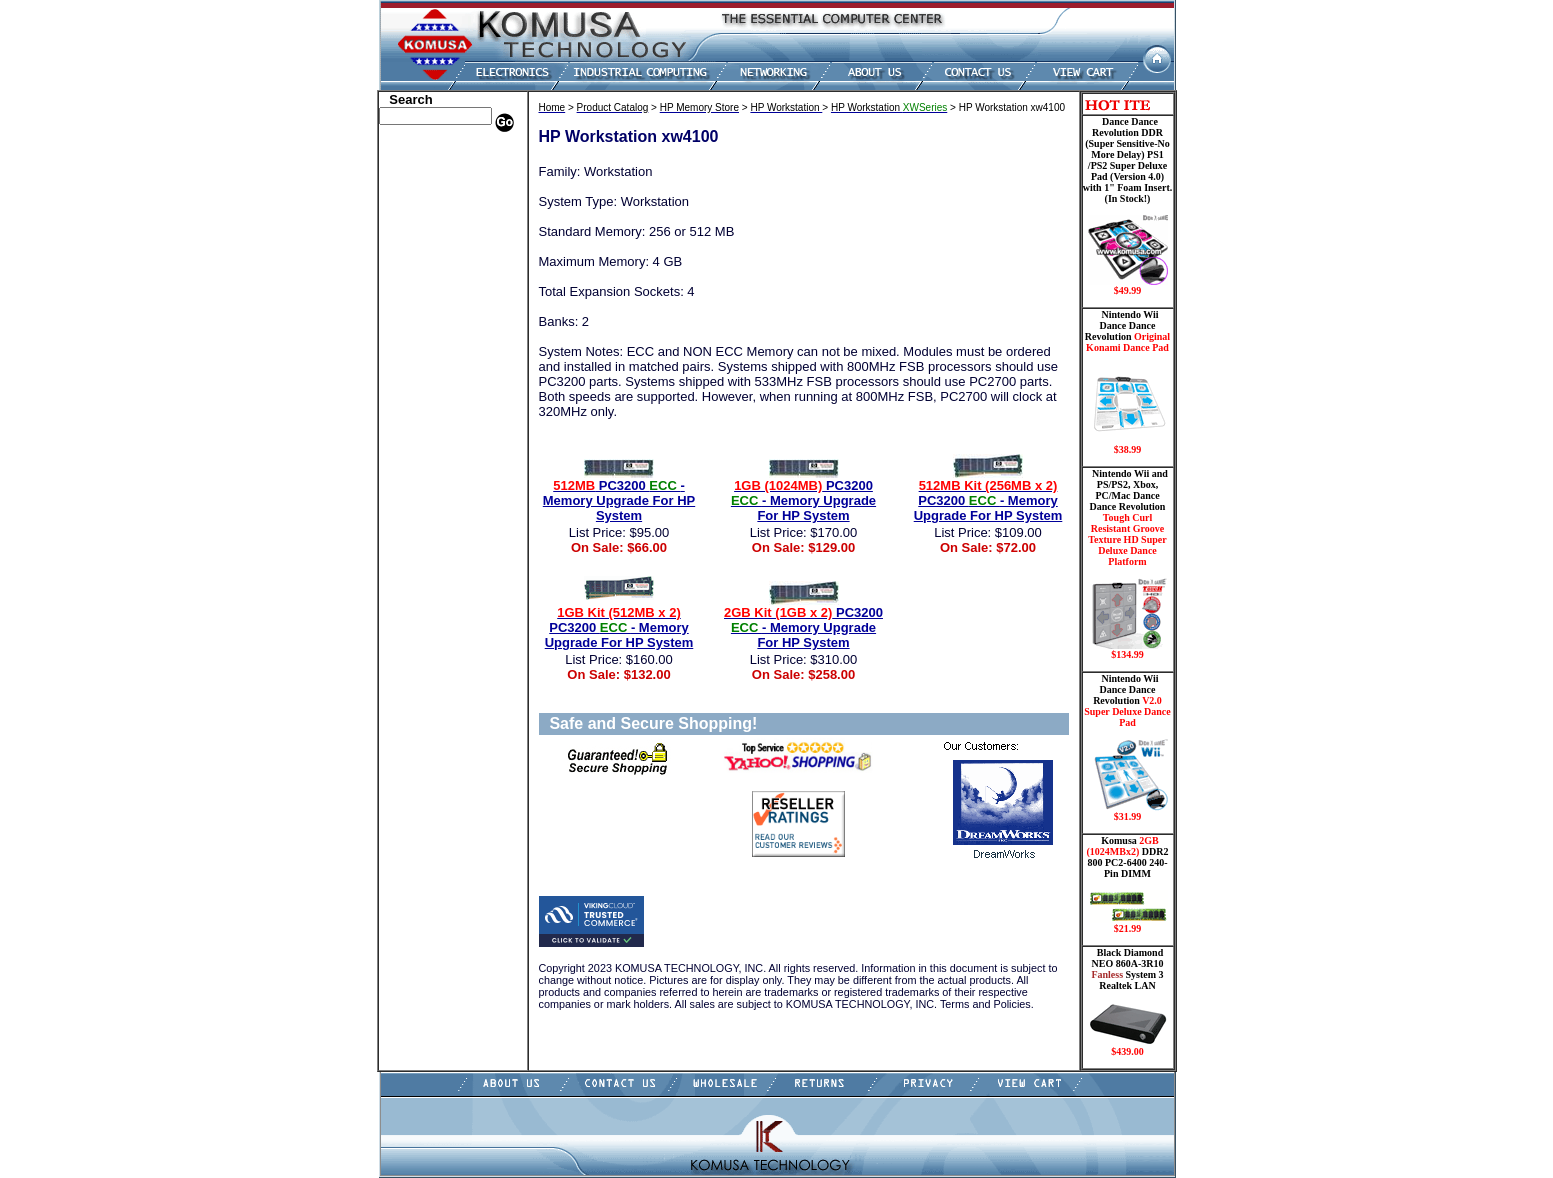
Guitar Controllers (432, 483)
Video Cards (416, 393)
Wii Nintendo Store (433, 408)
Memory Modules (429, 318)
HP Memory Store (430, 183)
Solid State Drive (427, 438)
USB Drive (411, 453)
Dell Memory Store (433, 168)
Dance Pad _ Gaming (438, 228)
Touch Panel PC (425, 378)
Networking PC (424, 363)
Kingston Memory (431, 198)
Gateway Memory (430, 468)
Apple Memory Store (438, 153)
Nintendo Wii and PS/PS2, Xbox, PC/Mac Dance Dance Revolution (1128, 564)
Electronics (412, 273)
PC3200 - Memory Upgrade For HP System (619, 500)
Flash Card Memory (436, 303)
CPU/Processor (423, 213)
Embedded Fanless (432, 288)
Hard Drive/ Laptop (435, 258)
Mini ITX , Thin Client (442, 333)
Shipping (407, 423)
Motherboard (418, 348)
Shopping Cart (422, 498)
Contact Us (412, 513)
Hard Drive (413, 243)
